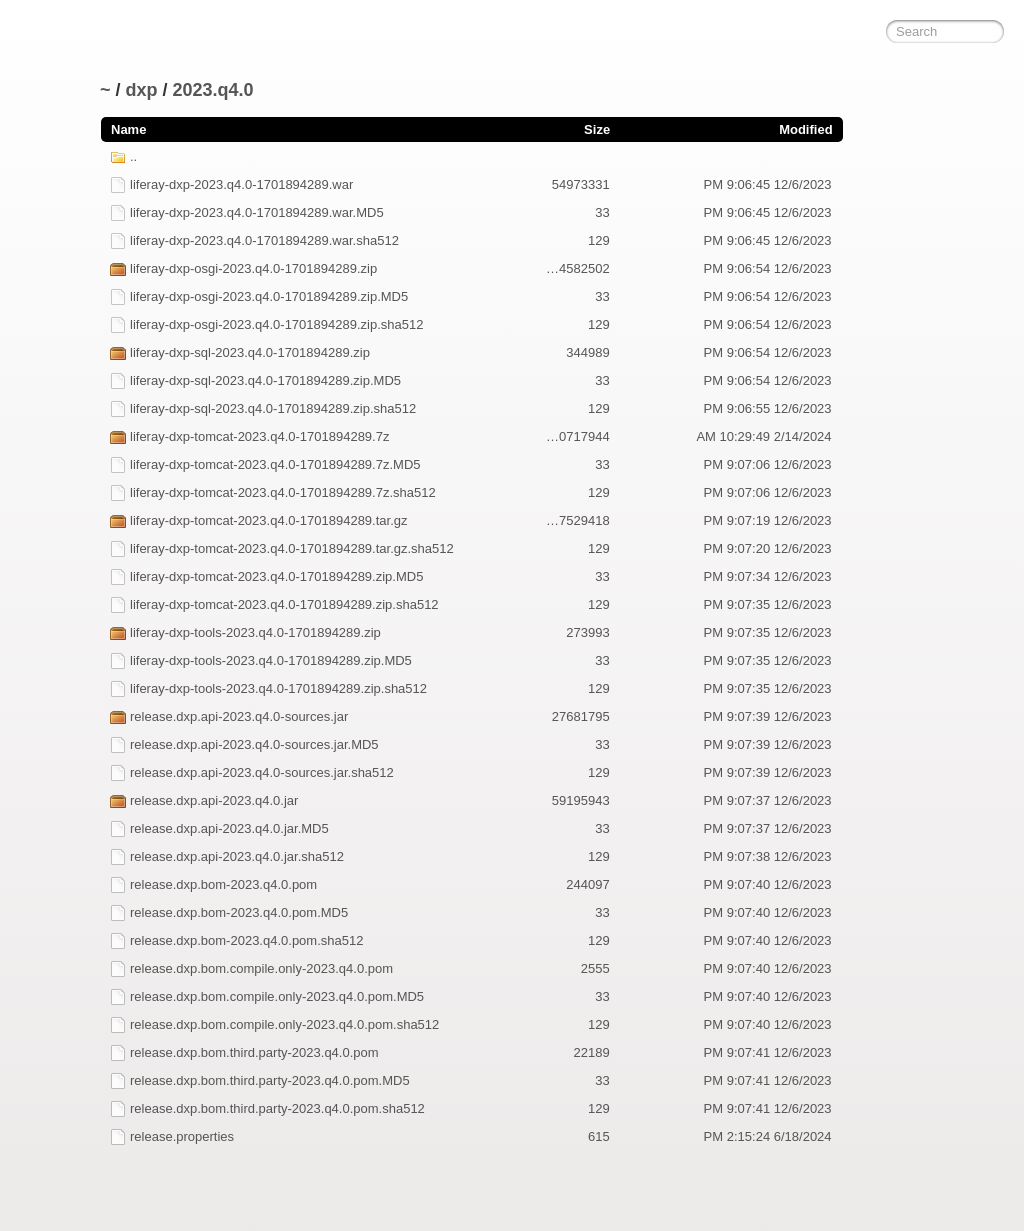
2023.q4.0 (213, 90)
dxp (142, 90)
